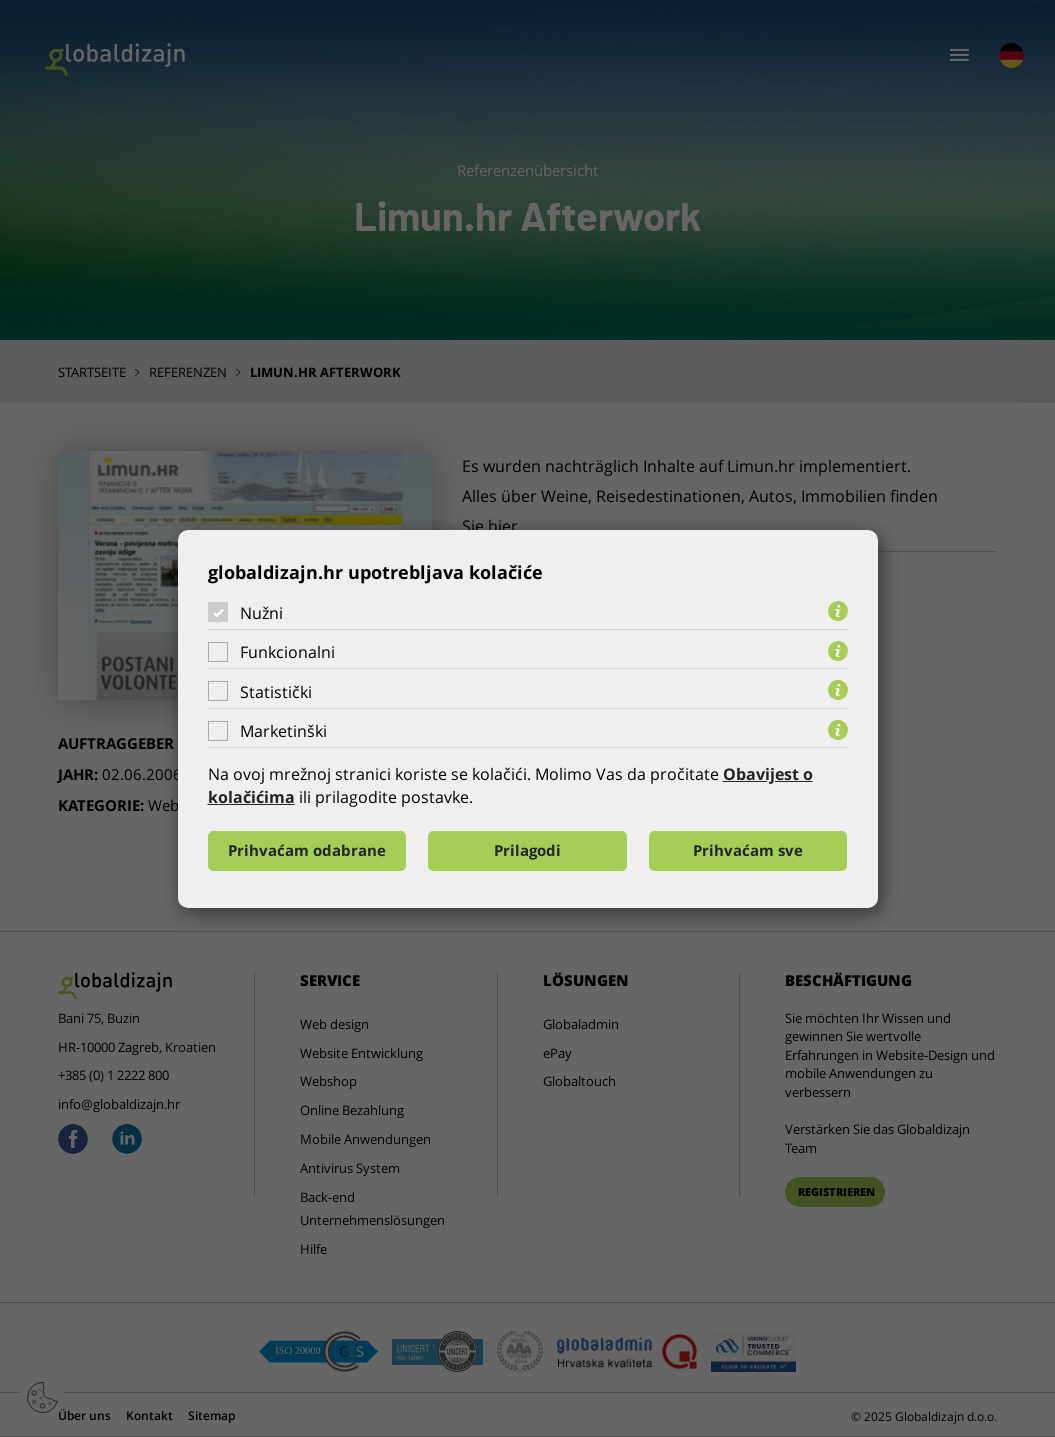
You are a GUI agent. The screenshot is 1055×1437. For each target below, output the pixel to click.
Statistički (276, 692)
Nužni (261, 612)
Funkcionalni (287, 652)
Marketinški (283, 731)
